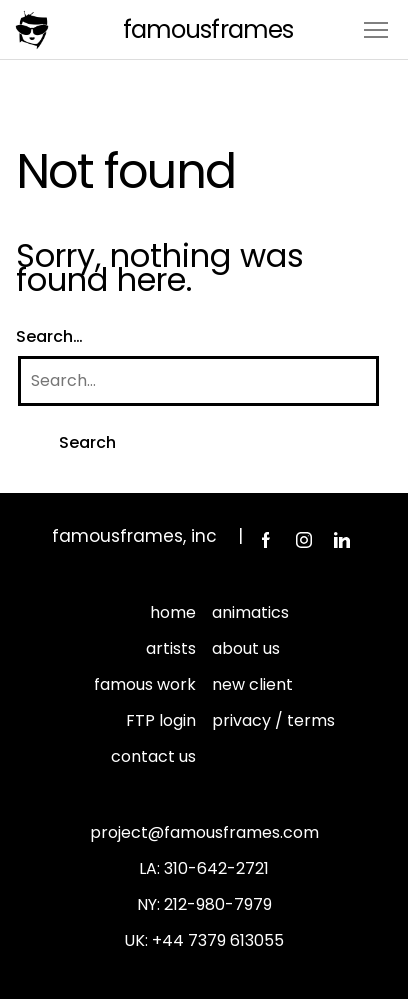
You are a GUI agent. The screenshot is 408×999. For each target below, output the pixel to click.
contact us (153, 756)
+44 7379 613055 (218, 940)
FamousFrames (207, 29)
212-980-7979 (218, 904)
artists (171, 648)
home (173, 612)
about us (246, 648)
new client (252, 684)
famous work (145, 684)
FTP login (161, 720)
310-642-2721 (216, 868)
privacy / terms (273, 720)
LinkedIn (342, 540)
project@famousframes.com (204, 832)
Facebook (266, 540)
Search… (49, 336)
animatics (250, 612)
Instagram (304, 540)
